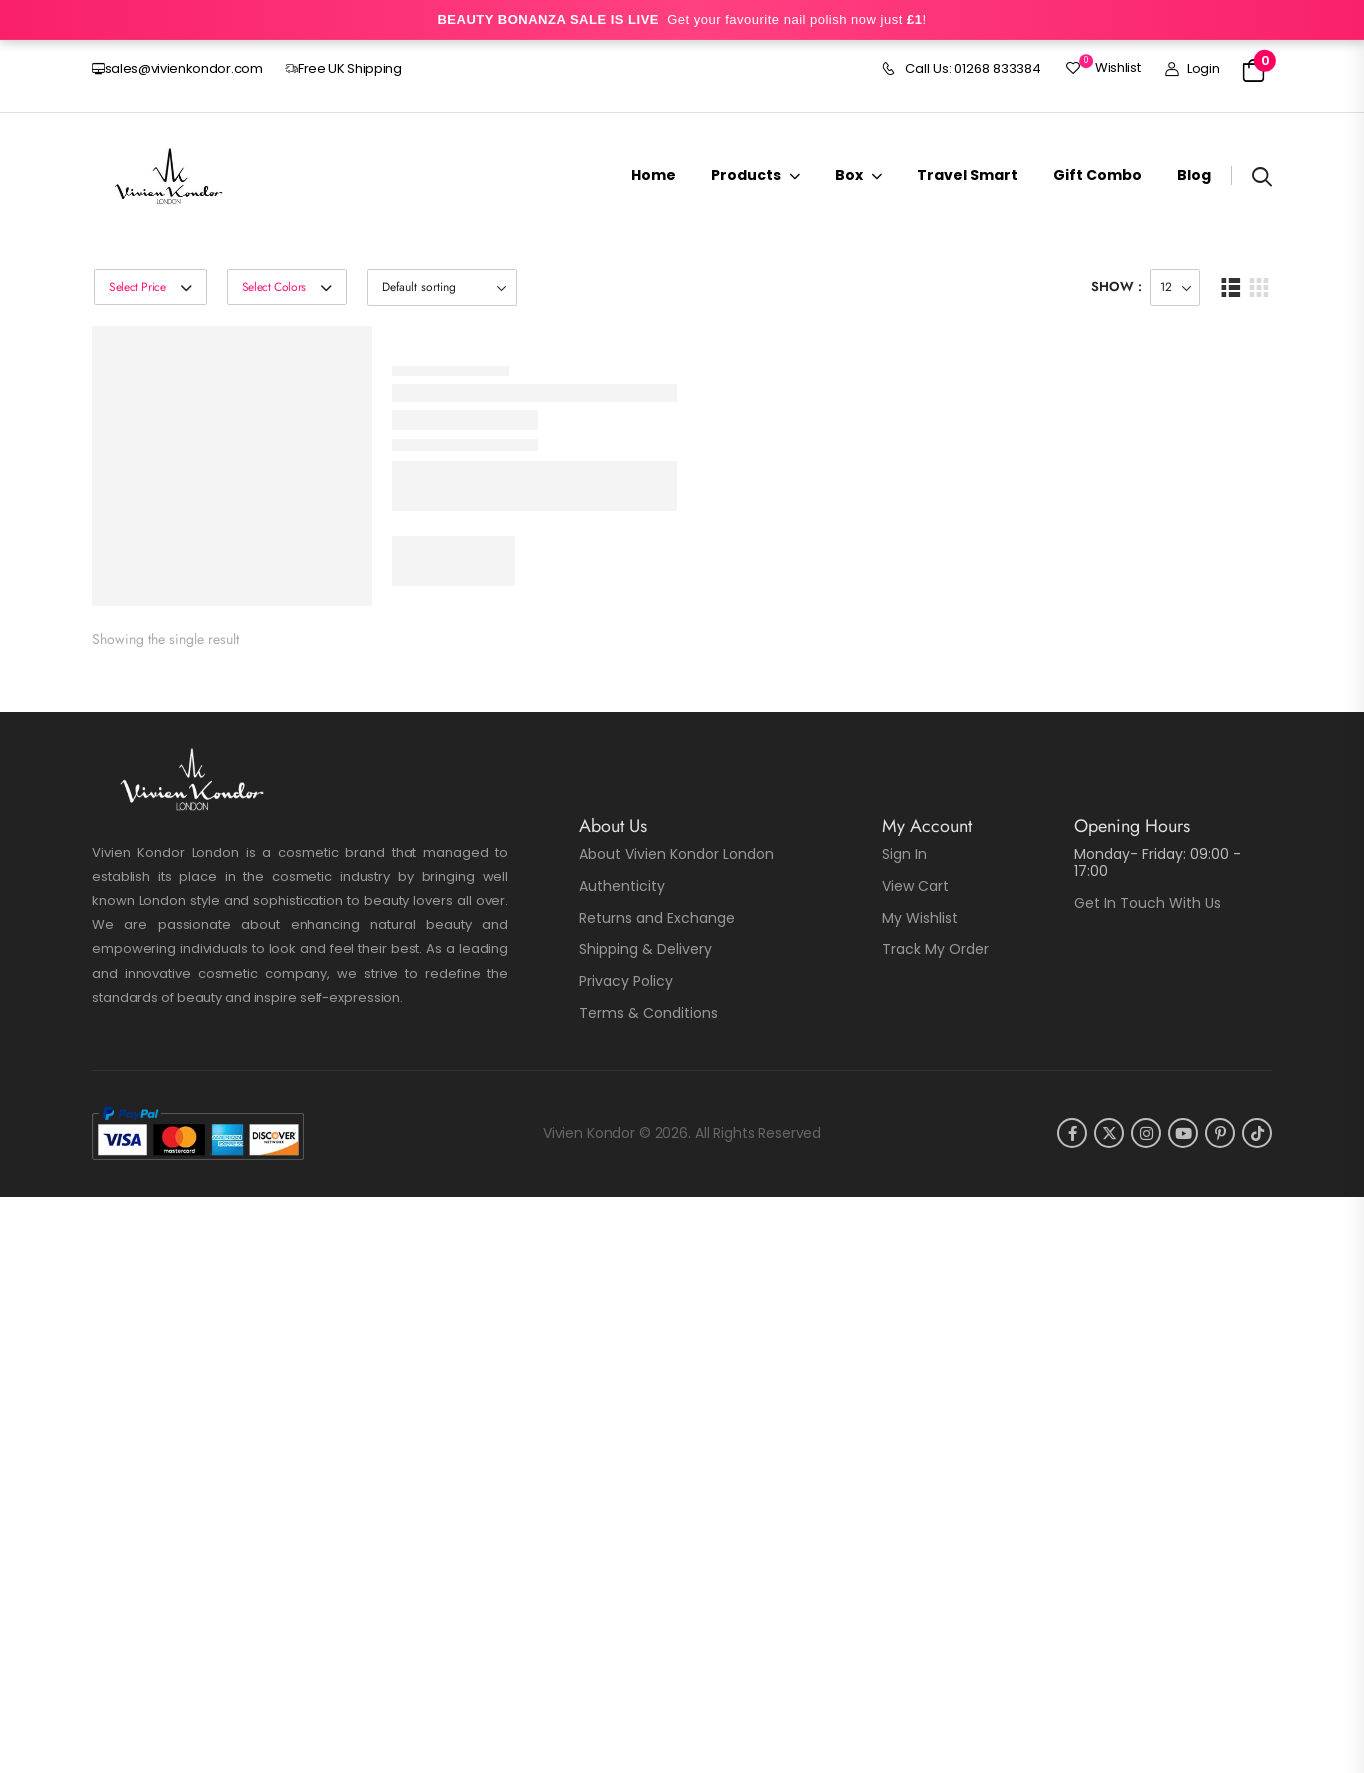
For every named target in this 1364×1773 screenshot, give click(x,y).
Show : (1116, 286)
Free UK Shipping (343, 68)
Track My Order (935, 949)
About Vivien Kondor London (676, 854)
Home (653, 175)
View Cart (915, 886)
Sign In (904, 854)
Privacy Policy (626, 981)
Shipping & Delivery (645, 949)
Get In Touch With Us (1147, 903)
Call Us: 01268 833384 (961, 69)
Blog (1194, 175)
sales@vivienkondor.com (177, 68)
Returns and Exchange (657, 918)
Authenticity (622, 886)
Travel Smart (967, 175)
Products (746, 175)
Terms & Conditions (648, 1013)
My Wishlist (920, 918)
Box (849, 175)
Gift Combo (1097, 175)
